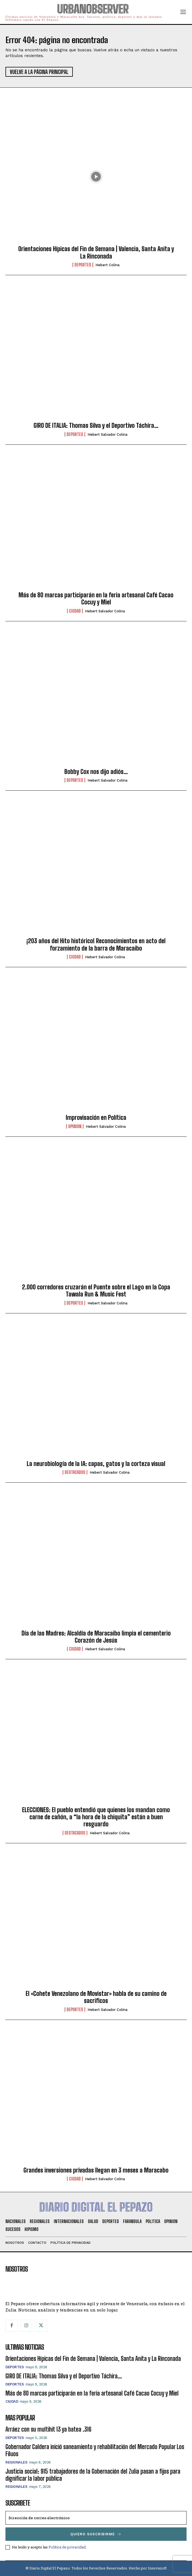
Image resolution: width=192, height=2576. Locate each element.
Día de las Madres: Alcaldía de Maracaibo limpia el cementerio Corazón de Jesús (96, 1637)
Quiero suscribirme (96, 2534)
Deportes (82, 265)
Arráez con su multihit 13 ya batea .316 (48, 2429)
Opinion (75, 1126)
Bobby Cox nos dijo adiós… (96, 771)
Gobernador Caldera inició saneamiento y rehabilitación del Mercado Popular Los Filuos (94, 2450)
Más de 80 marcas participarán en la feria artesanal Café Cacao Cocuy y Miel (96, 598)
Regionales (16, 2462)
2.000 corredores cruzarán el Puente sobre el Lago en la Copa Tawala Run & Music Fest (96, 1290)
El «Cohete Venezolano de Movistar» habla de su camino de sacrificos (96, 1997)
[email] (96, 2518)
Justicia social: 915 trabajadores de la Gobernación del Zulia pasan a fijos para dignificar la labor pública (92, 2475)
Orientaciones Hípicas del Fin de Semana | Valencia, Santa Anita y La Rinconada (96, 252)
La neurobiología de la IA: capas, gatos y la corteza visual (96, 1463)
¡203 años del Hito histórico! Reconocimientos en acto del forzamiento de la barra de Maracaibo (96, 944)
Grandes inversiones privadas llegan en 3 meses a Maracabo (96, 2170)
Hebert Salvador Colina (107, 434)
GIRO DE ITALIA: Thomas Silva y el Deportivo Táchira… (96, 425)
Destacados (75, 1472)
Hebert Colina (107, 265)
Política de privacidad (67, 2547)
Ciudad (75, 611)
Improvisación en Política (96, 1117)
